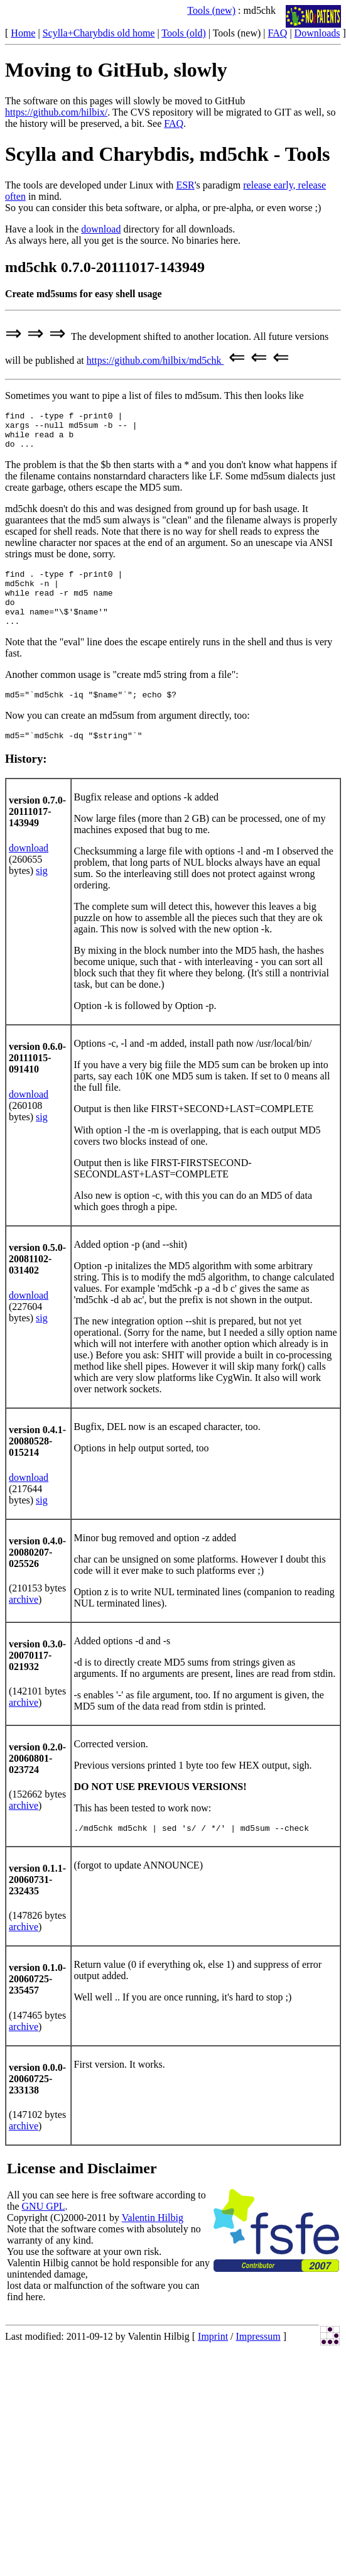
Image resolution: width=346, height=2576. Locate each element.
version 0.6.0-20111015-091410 (37, 1080)
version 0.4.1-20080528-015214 (37, 1463)
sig (42, 893)
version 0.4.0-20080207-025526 (37, 1574)
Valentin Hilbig (152, 2242)
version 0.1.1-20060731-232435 (37, 1904)
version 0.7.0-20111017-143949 (37, 834)
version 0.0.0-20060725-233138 (37, 2103)
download (101, 229)
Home (23, 33)
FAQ (278, 33)
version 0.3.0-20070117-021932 (37, 1678)
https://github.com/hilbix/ (56, 112)
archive (23, 1622)
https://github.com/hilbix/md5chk (155, 360)
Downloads (317, 33)
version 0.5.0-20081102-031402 (37, 1281)
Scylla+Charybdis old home (99, 33)
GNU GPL (43, 2230)
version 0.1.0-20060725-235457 (37, 2003)
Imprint (213, 2360)
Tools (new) (211, 10)
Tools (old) (183, 33)
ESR (185, 185)
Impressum (258, 2360)
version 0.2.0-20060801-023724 (37, 1781)
